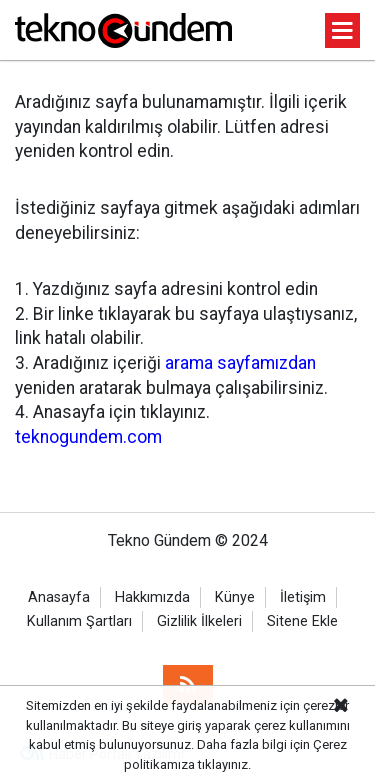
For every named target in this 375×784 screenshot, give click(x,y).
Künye (235, 597)
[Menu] (343, 31)
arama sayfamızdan (240, 363)
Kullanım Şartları (79, 621)
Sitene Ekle (302, 621)
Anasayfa (59, 597)
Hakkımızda (152, 597)
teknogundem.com (88, 437)
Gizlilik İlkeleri (199, 621)
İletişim (303, 597)
